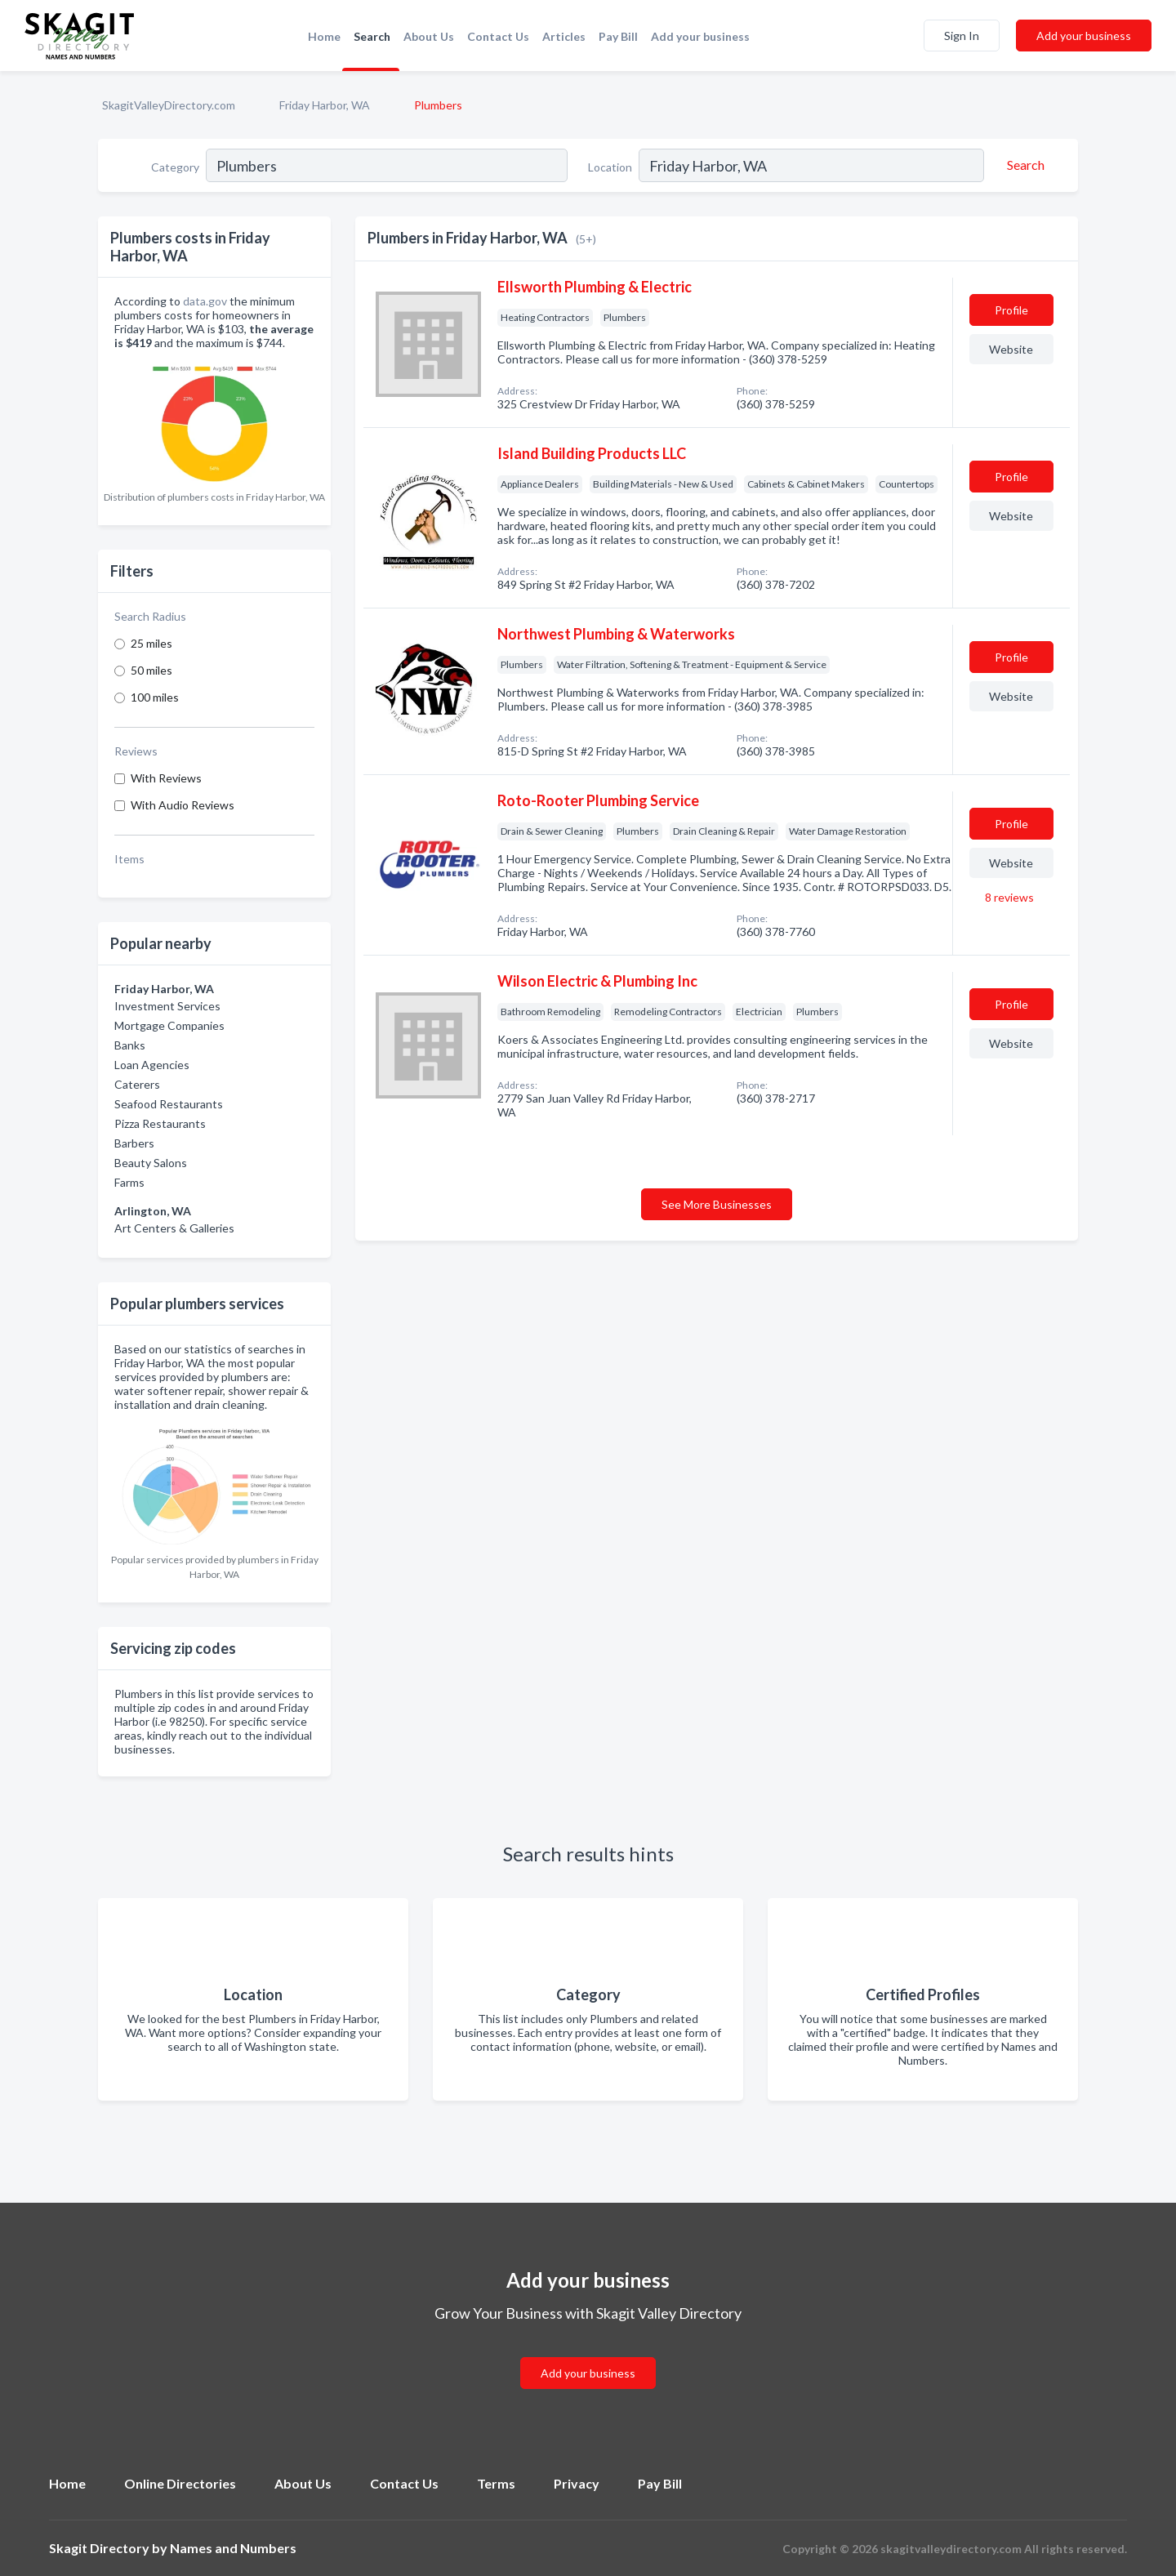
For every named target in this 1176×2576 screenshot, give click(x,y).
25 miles (151, 643)
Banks (129, 1045)
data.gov (205, 301)
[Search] (1023, 165)
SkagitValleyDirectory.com (168, 105)
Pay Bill (618, 36)
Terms (496, 2483)
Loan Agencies (151, 1065)
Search (372, 36)
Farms (129, 1182)
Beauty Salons (150, 1163)
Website (1011, 349)
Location (610, 167)
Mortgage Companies (169, 1025)
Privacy (576, 2483)
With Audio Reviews (182, 805)
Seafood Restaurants (168, 1104)
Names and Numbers (233, 2548)
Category (175, 167)
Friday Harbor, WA (324, 105)
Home (324, 36)
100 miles (155, 697)
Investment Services (167, 1006)
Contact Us (498, 36)
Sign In (961, 35)
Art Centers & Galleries (174, 1228)
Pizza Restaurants (160, 1123)
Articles (564, 36)
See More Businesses (717, 1204)
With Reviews (166, 778)
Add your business (700, 36)
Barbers (134, 1143)
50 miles (151, 670)
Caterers (137, 1084)
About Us (428, 36)
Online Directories (180, 2483)
